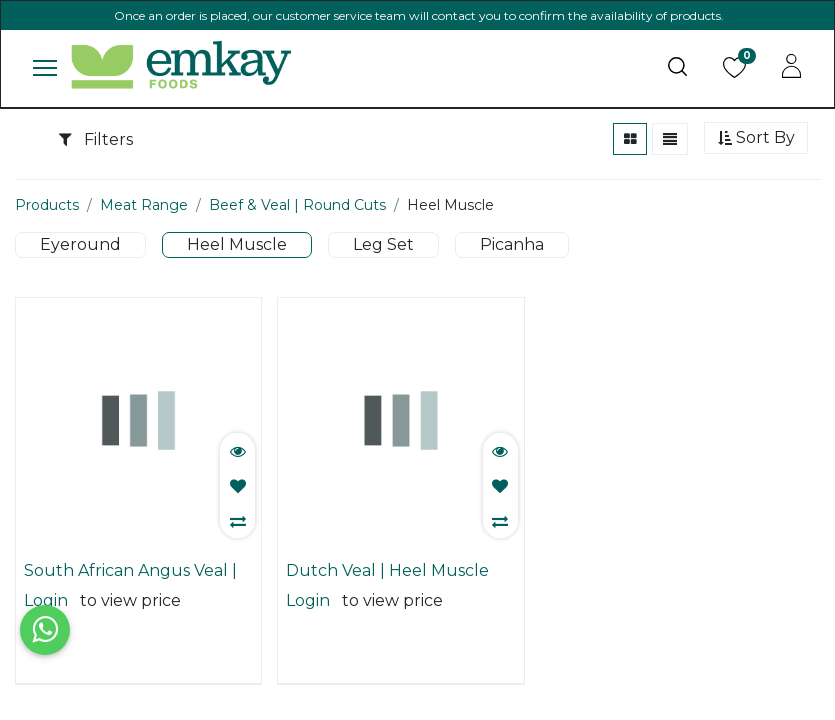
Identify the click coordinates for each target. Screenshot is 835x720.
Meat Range (144, 205)
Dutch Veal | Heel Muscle (387, 570)
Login (46, 600)
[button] (756, 138)
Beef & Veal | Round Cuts (297, 205)
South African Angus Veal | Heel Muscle (130, 571)
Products (47, 205)
